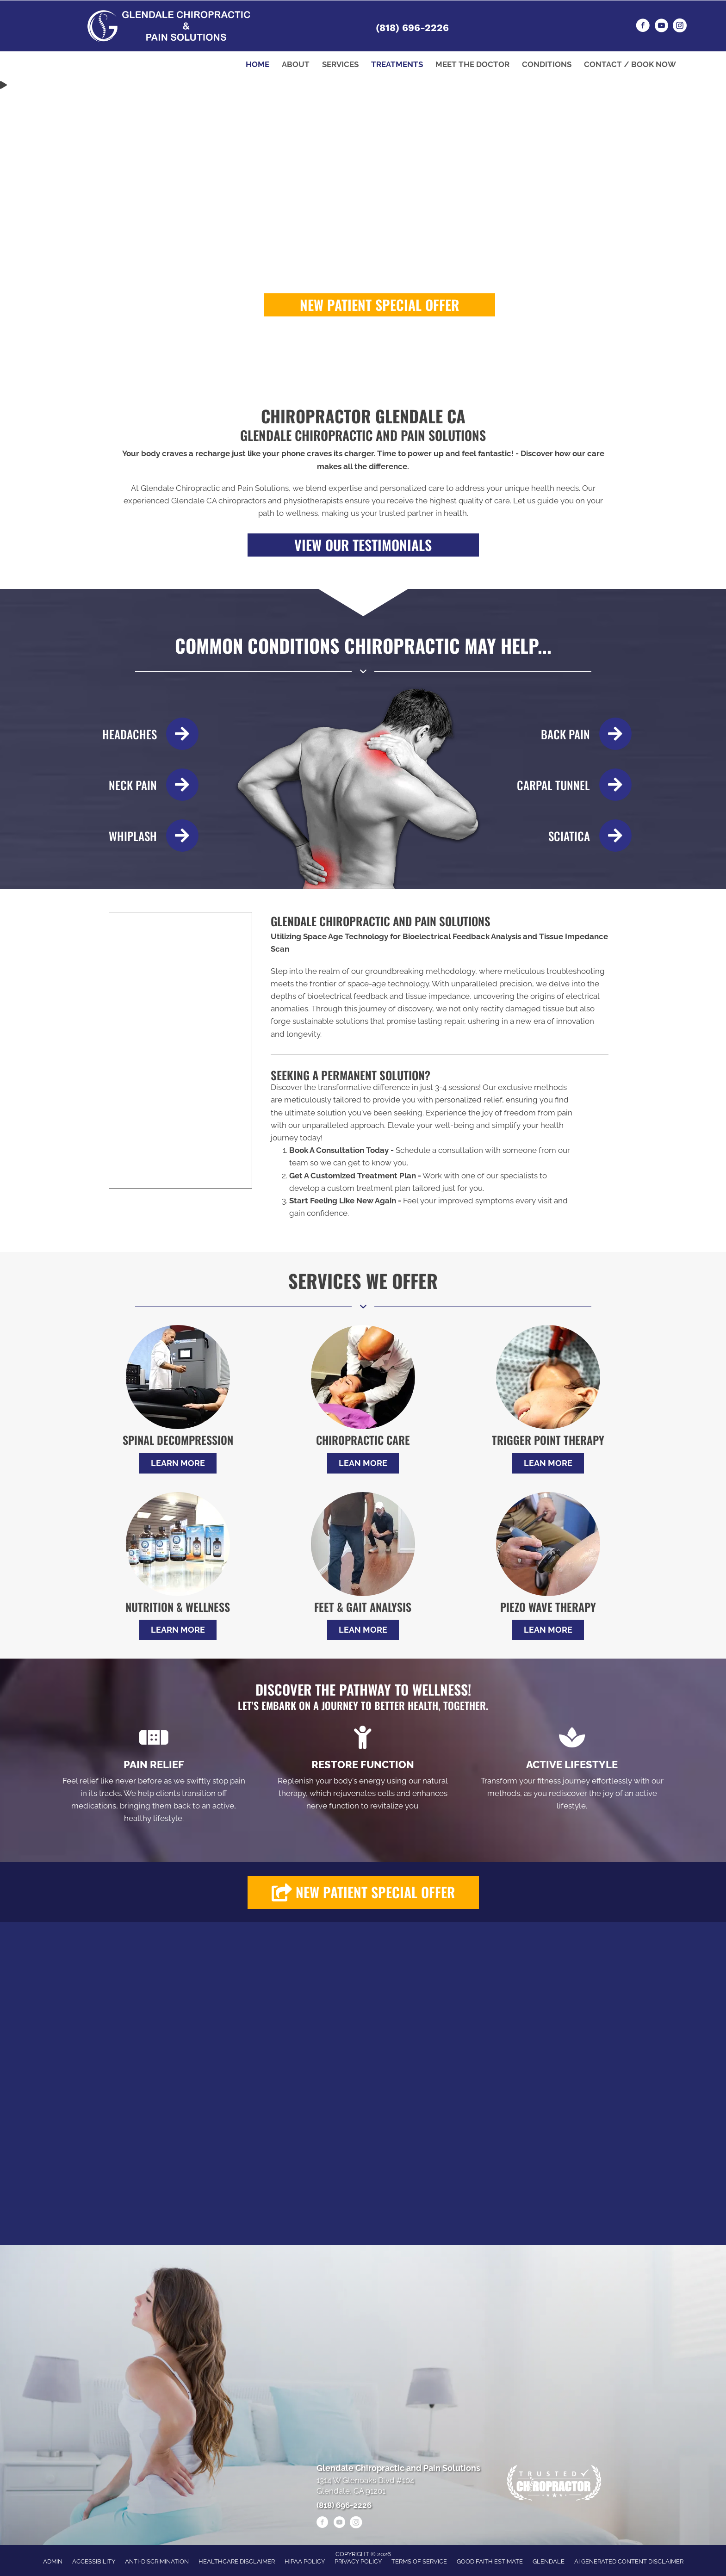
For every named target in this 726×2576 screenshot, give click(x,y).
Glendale (549, 2561)
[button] (379, 304)
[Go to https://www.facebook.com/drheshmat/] (643, 27)
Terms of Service (419, 2561)
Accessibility (93, 2561)
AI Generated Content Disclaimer (628, 2561)
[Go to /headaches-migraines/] (147, 734)
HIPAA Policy (305, 2561)
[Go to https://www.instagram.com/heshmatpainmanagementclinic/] (680, 27)
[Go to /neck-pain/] (147, 784)
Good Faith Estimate (490, 2561)
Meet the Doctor (472, 64)
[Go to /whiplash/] (147, 835)
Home (257, 64)
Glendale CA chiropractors (218, 500)
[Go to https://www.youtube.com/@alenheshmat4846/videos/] (661, 27)
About (296, 64)
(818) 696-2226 (412, 27)
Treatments (397, 64)
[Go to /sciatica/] (574, 835)
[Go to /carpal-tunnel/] (574, 784)
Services (340, 64)
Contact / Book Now (630, 64)
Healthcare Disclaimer (237, 2561)
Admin (52, 2561)
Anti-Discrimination (157, 2561)
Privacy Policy (358, 2561)
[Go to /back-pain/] (574, 734)
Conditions (546, 64)
